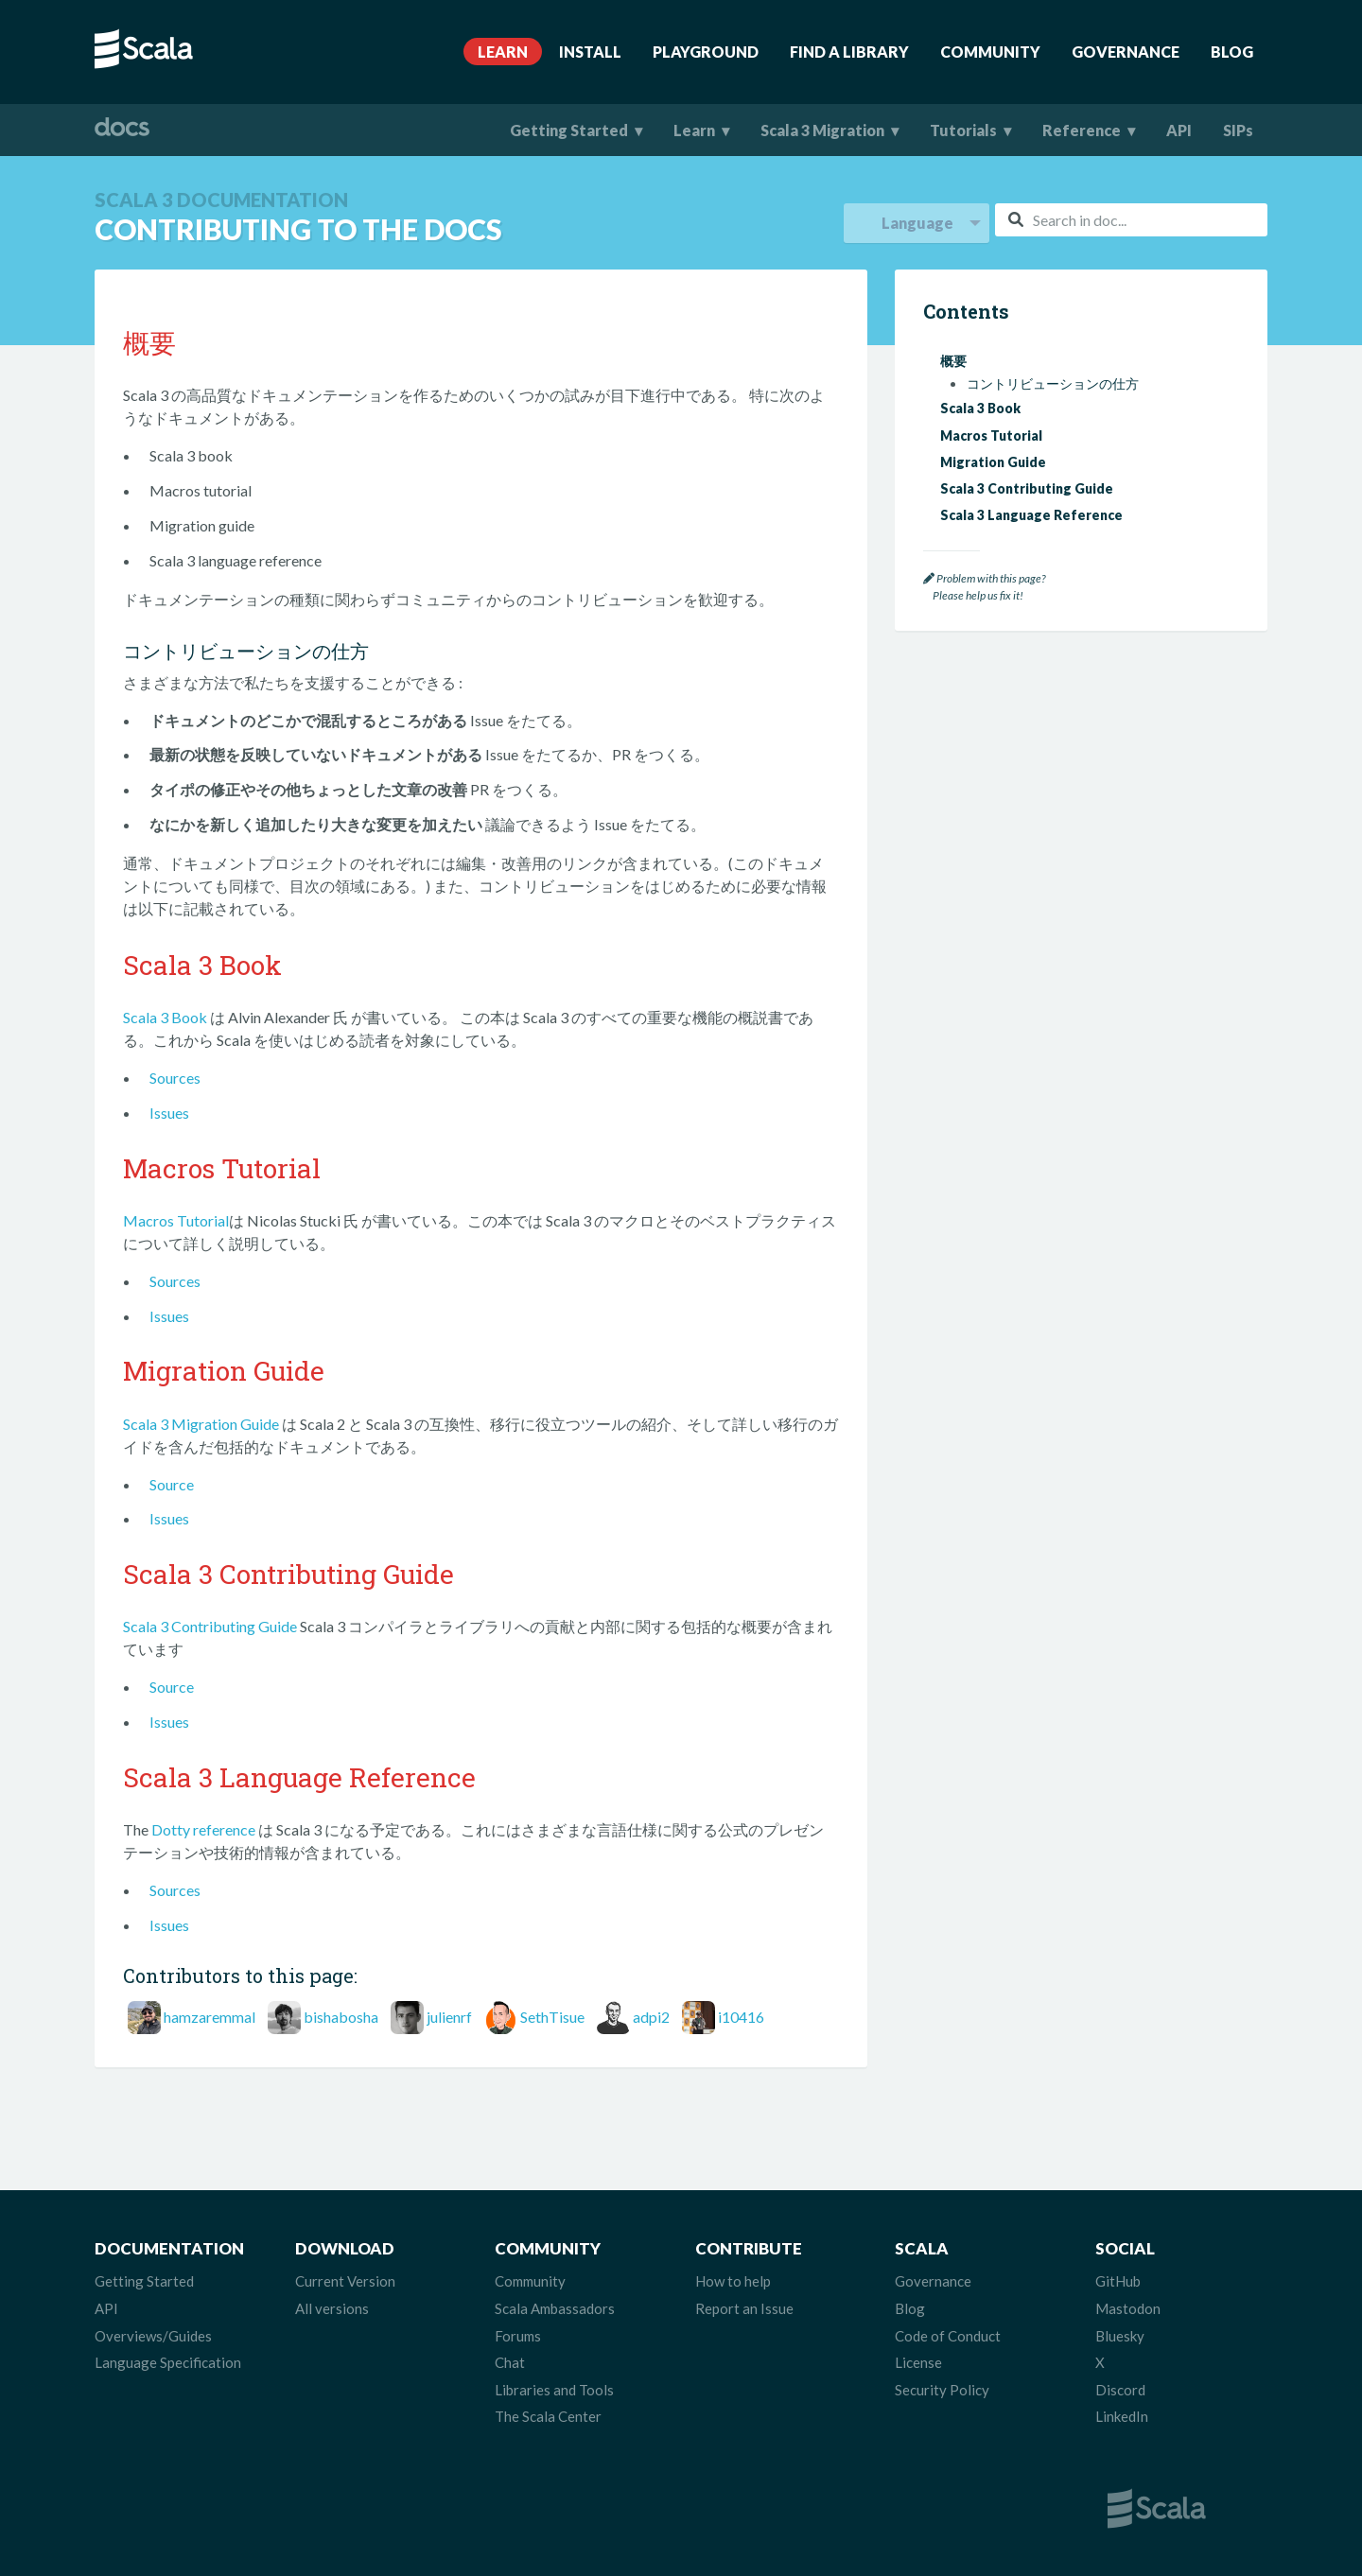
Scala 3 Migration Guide (201, 1424)
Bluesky (1119, 2335)
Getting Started (569, 130)
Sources (175, 1078)
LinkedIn (1121, 2416)
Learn (503, 52)
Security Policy (942, 2389)
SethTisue (552, 2017)
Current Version (345, 2280)
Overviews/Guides (153, 2335)
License (918, 2362)
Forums (518, 2335)
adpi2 (651, 2017)
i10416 (741, 2017)
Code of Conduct (948, 2335)
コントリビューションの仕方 (1053, 384)
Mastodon (1128, 2308)
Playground (706, 52)
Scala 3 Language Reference (1031, 515)
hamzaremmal (209, 2017)
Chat (510, 2362)
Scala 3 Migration (822, 130)
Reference (1081, 130)
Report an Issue (744, 2308)
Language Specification (168, 2362)
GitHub (1118, 2280)
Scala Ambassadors (555, 2308)
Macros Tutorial (176, 1220)
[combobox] (1131, 219)
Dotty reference (203, 1829)
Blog (1232, 52)
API (1179, 130)
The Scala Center (548, 2416)
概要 (953, 361)
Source (171, 1484)
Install (590, 52)
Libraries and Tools (554, 2389)
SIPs (1238, 130)
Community (990, 52)
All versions (332, 2308)
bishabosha (341, 2017)
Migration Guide (993, 462)
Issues (169, 1113)
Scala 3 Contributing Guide (210, 1626)
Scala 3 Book (165, 1017)
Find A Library (849, 52)
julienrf (449, 2017)
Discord (1120, 2389)
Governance (1125, 52)
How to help (733, 2280)
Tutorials (963, 130)
